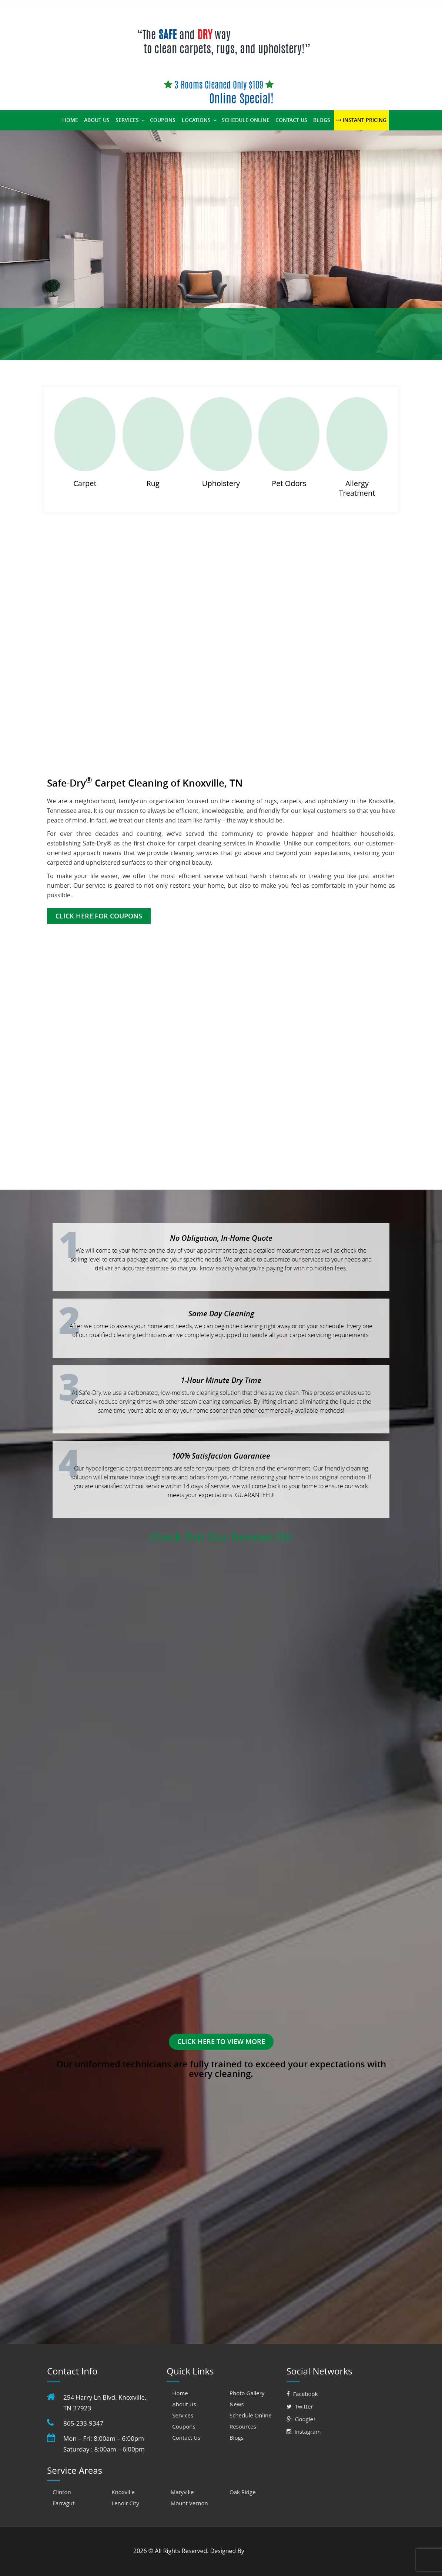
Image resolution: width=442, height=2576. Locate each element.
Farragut (63, 2503)
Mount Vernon (189, 2503)
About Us (97, 119)
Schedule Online (245, 119)
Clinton (62, 2492)
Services (130, 119)
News (237, 2404)
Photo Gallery (247, 2393)
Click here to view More (221, 2041)
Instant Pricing (361, 119)
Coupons (162, 119)
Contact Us (291, 119)
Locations (200, 119)
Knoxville (123, 2492)
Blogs (321, 119)
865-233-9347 (83, 2423)
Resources (243, 2426)
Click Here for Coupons (99, 915)
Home (70, 119)
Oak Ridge (243, 2492)
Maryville (182, 2492)
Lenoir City (125, 2503)
